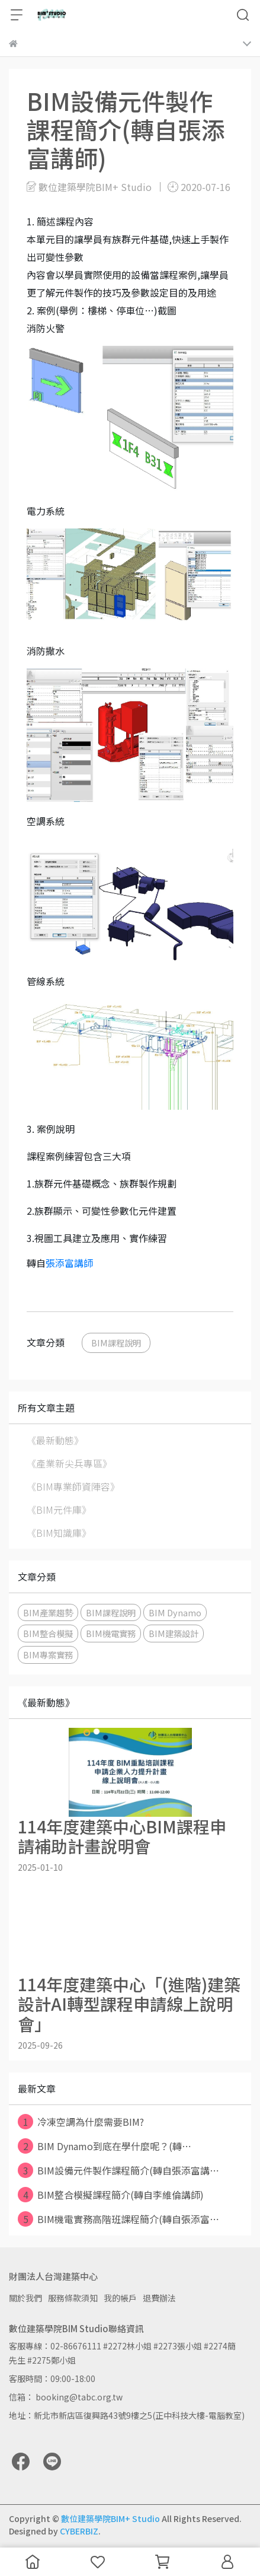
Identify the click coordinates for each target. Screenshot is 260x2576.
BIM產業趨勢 (48, 1612)
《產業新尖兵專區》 (69, 1463)
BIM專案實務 (48, 1654)
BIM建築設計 (173, 1633)
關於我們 (25, 2298)
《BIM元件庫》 (59, 1509)
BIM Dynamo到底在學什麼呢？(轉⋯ (104, 2146)
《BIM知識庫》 (59, 1533)
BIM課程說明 (116, 1342)
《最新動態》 (55, 1440)
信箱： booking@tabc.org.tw (66, 2397)
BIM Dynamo (175, 1612)
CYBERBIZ (79, 2531)
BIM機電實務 (111, 1633)
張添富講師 (69, 1263)
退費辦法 (159, 2298)
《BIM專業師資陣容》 (73, 1486)
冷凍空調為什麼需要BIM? (81, 2121)
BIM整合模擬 (48, 1633)
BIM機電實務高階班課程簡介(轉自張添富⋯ (118, 2219)
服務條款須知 (73, 2298)
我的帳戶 (120, 2298)
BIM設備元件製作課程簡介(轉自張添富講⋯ (118, 2170)
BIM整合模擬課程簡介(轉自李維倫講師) (111, 2194)
